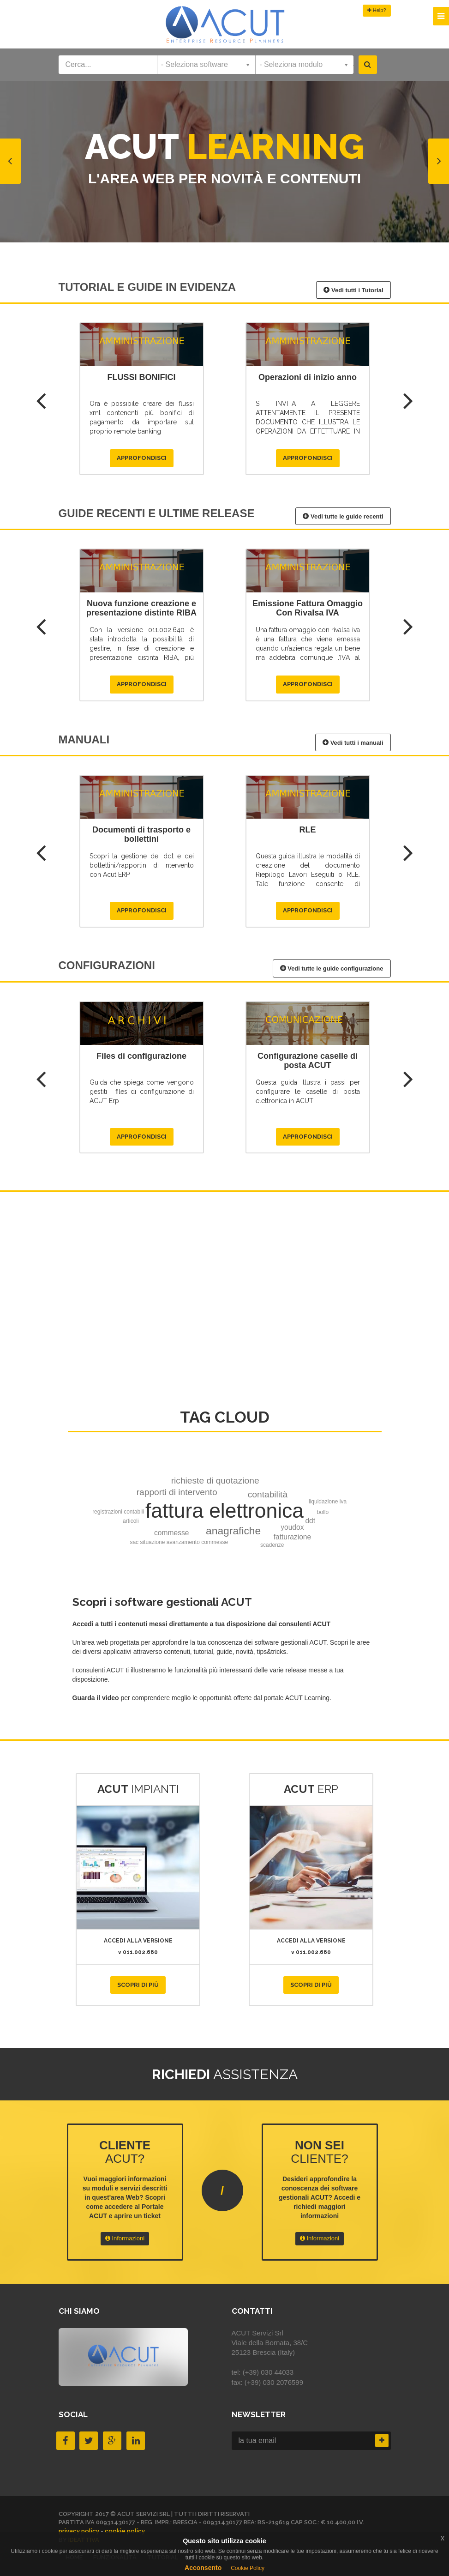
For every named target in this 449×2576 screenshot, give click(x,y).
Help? (376, 10)
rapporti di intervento (177, 1492)
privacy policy (79, 2531)
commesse (171, 1533)
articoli (131, 1521)
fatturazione (292, 1537)
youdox (292, 1527)
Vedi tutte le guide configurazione (331, 968)
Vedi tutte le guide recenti (343, 516)
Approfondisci (142, 457)
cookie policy (125, 2531)
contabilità (267, 1494)
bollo (323, 1512)
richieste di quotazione (215, 1480)
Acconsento (203, 2567)
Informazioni (124, 2238)
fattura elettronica (224, 1510)
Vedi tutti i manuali (353, 742)
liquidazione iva (328, 1501)
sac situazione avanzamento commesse (179, 1542)
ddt (310, 1521)
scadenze (272, 1545)
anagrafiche (233, 1531)
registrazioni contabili (118, 1511)
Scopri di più (138, 1984)
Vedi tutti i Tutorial (353, 290)
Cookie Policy (247, 2568)
